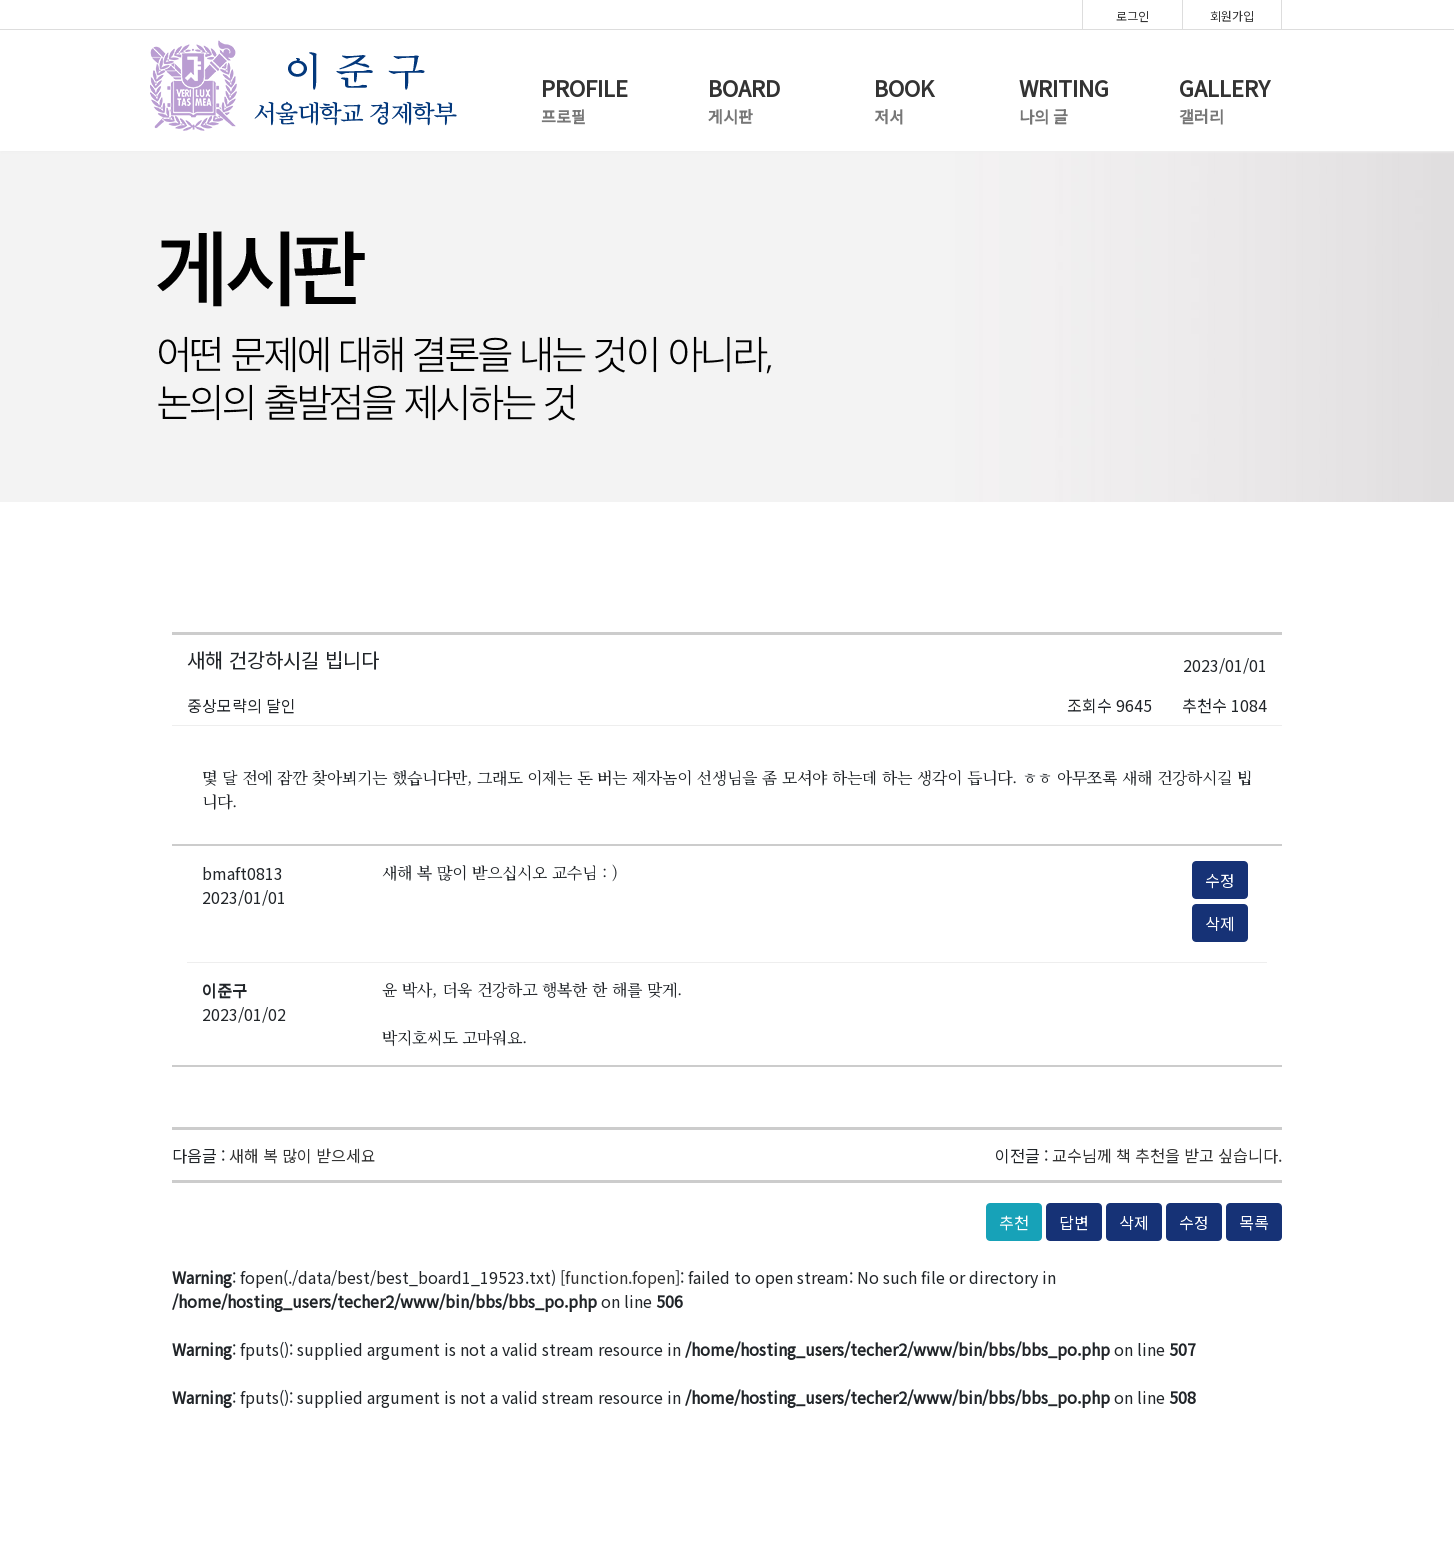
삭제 (1220, 923)
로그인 (1132, 15)
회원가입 (1232, 15)
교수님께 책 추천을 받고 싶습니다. (1167, 1155)
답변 (1074, 1222)
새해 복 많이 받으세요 (302, 1155)
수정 (1220, 880)
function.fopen (620, 1277)
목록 (1254, 1222)
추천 (1014, 1222)
